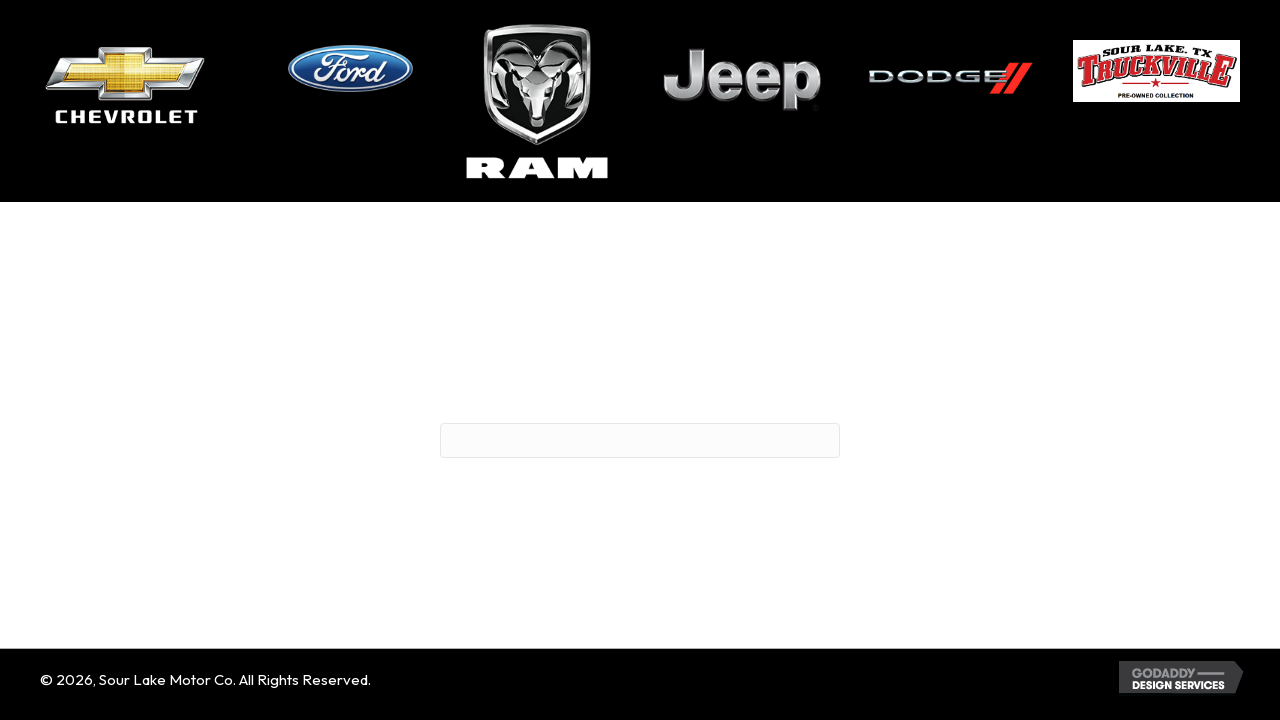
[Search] (640, 440)
